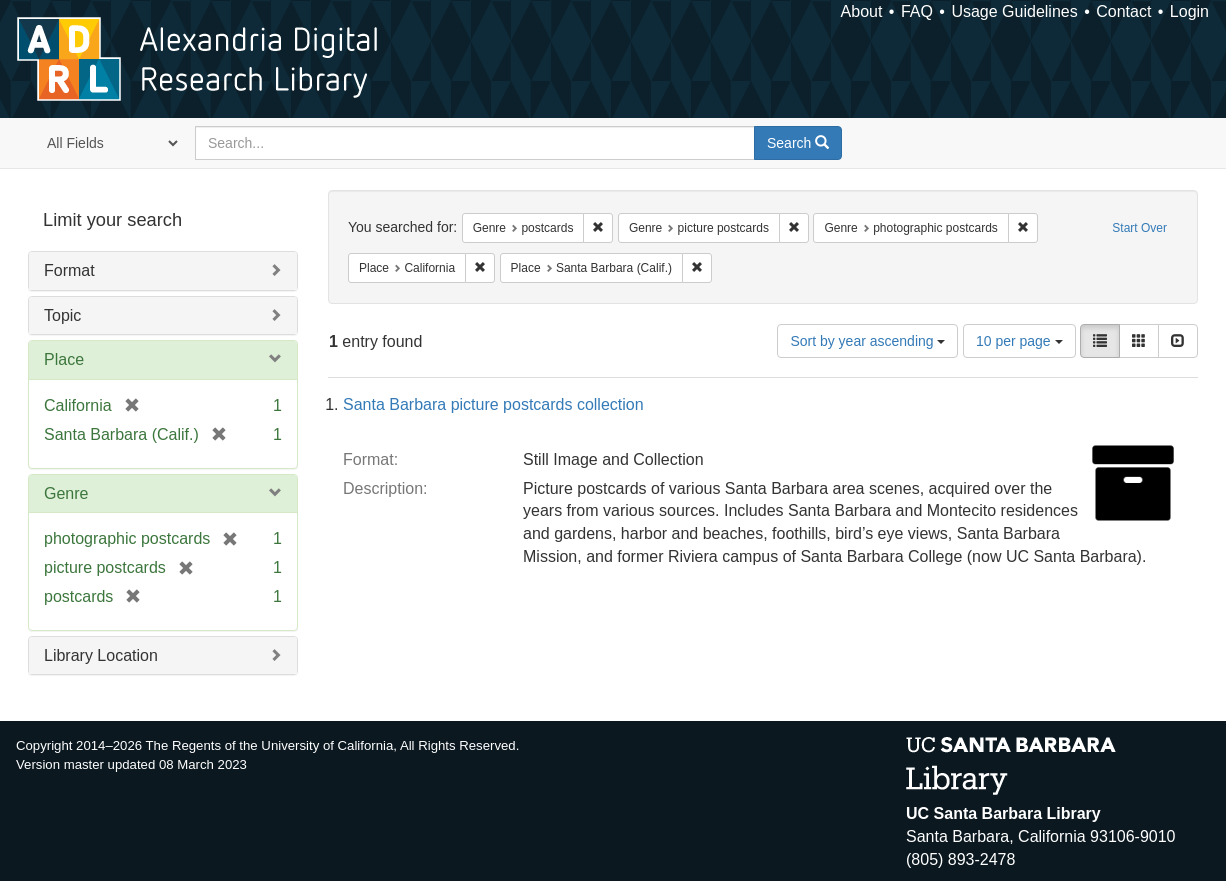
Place (64, 359)
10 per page (1019, 341)
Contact (1123, 11)
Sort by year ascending (867, 341)
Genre (66, 493)
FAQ (917, 11)
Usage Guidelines (1014, 11)
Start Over (1139, 228)
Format (69, 270)
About (862, 11)
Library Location (101, 655)
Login (1189, 11)
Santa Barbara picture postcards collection (493, 404)
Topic (62, 315)
